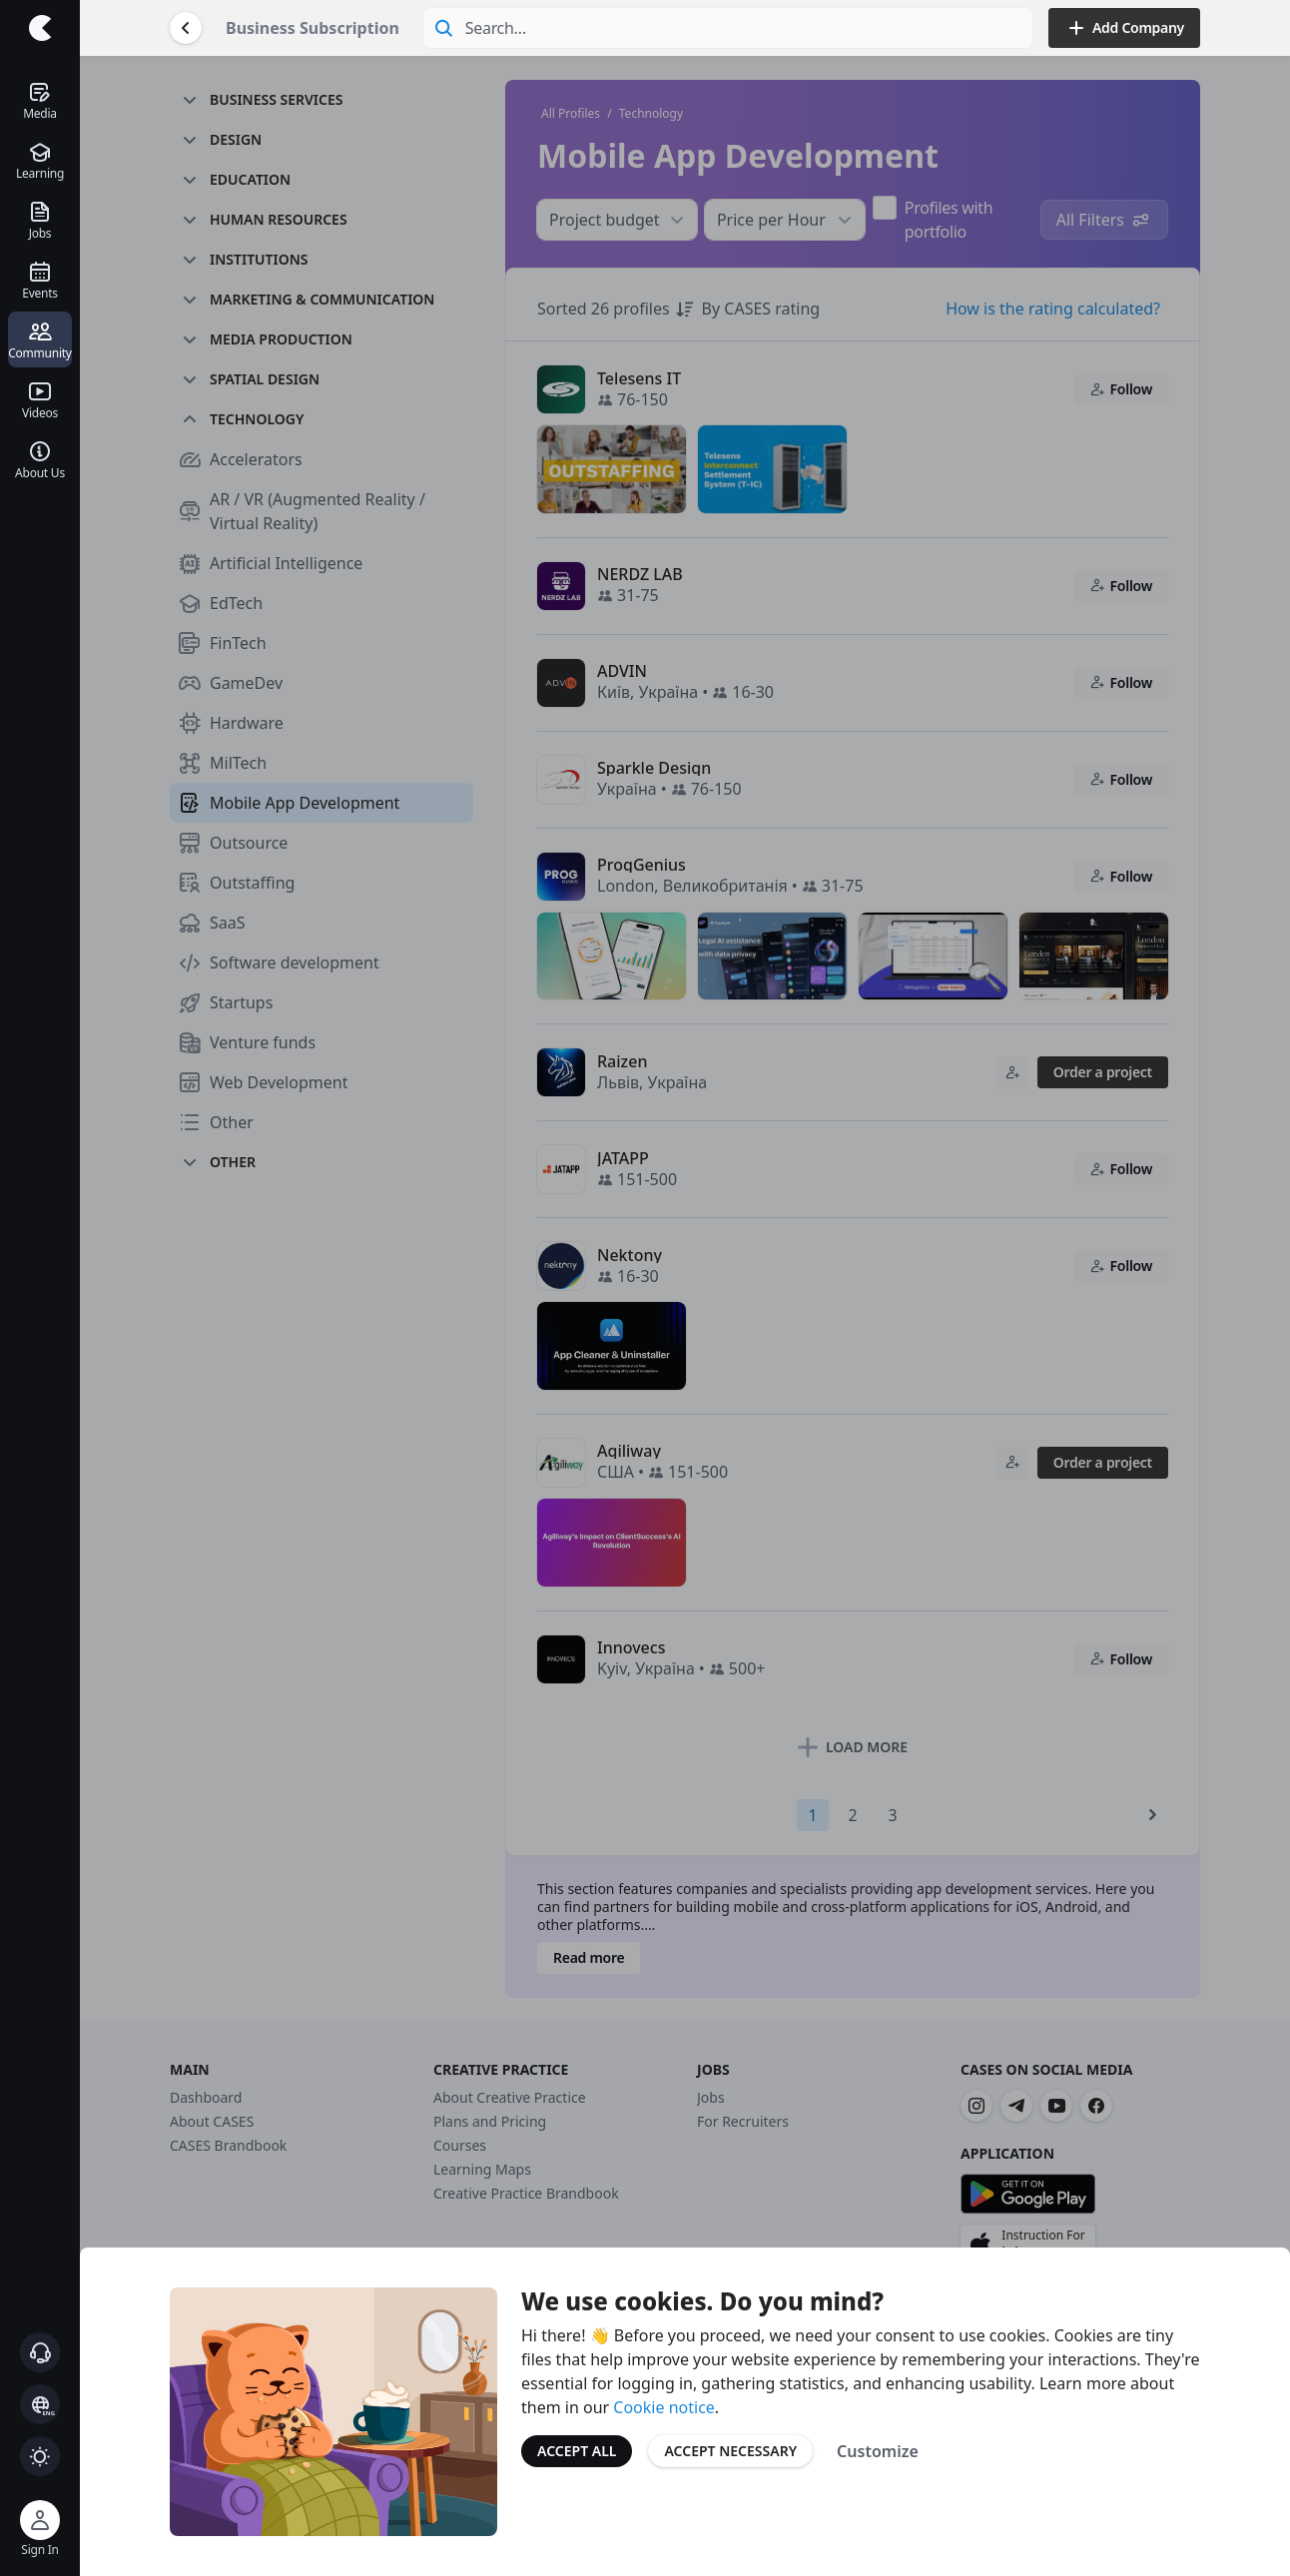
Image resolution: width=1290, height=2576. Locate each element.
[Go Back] (186, 28)
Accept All (576, 2450)
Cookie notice (664, 2407)
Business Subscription (312, 28)
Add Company (1124, 28)
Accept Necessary (730, 2450)
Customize (878, 2451)
